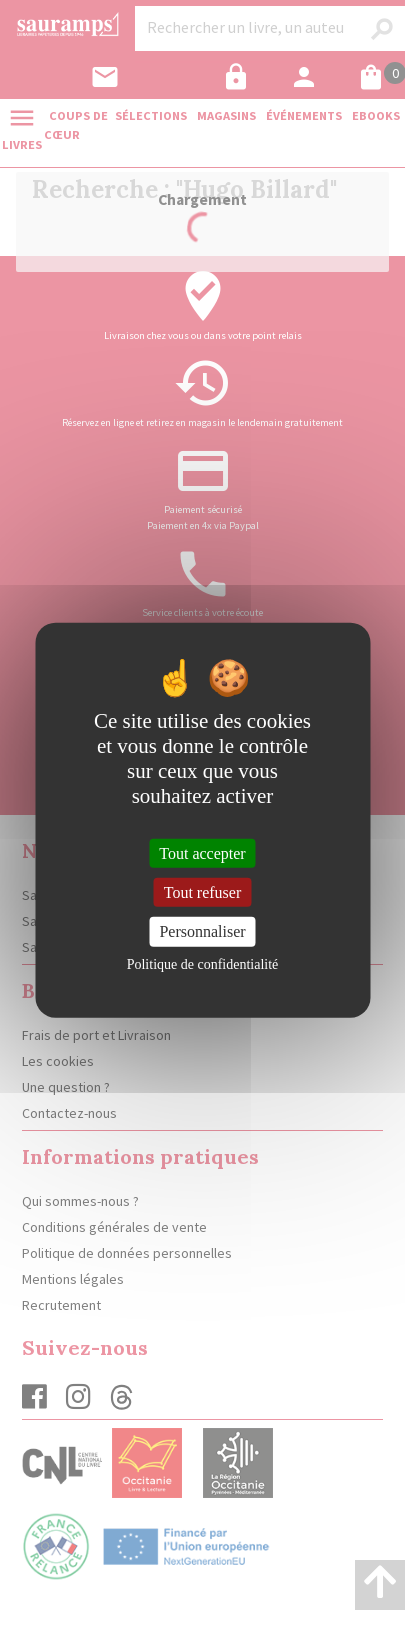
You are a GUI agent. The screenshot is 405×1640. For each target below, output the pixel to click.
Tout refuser (203, 892)
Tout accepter (202, 853)
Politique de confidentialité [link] (203, 963)
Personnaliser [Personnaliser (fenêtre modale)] (202, 931)
